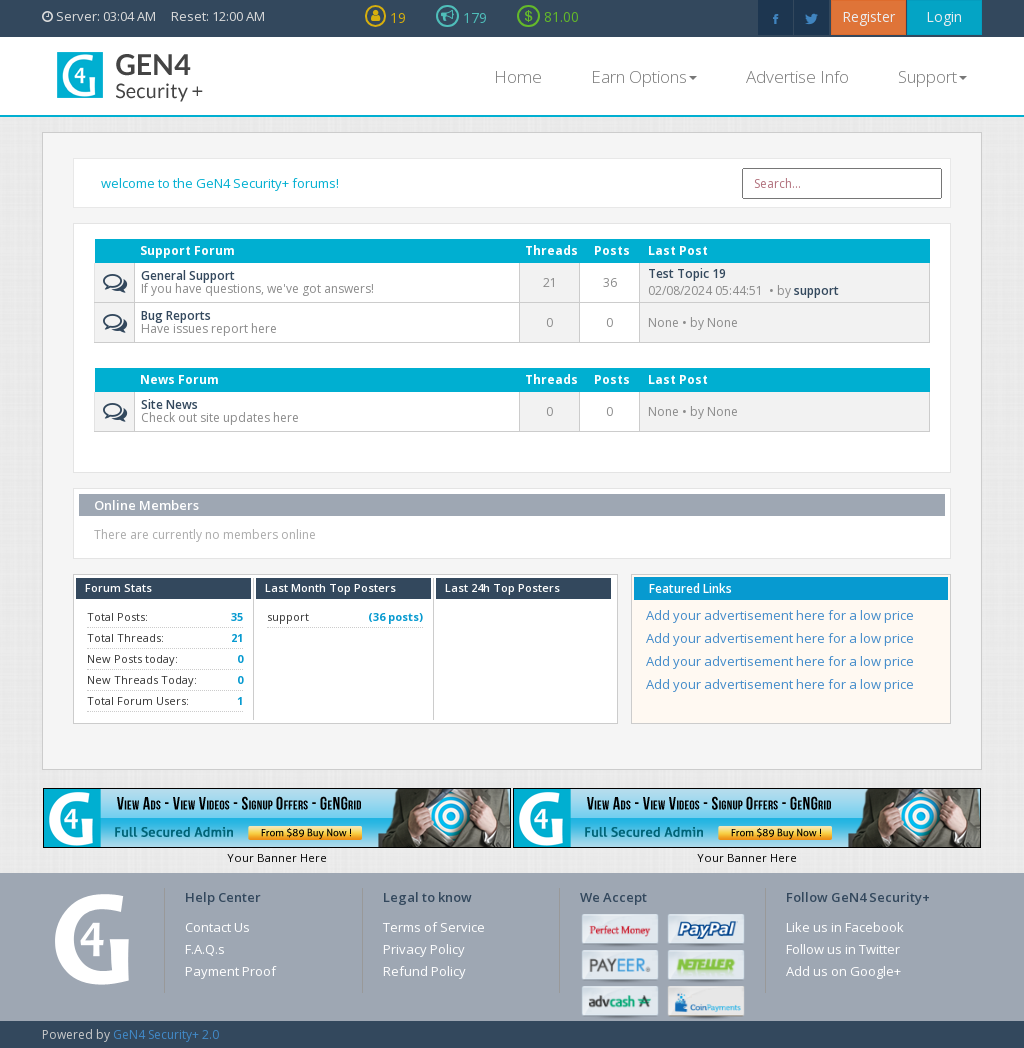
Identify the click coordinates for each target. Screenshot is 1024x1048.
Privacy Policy (424, 949)
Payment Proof (230, 971)
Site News (169, 402)
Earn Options (644, 76)
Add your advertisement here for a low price (780, 615)
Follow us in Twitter (843, 949)
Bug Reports (176, 313)
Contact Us (217, 927)
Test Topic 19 (687, 273)
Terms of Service (434, 927)
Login (944, 16)
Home (518, 76)
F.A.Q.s (205, 949)
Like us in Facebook (845, 927)
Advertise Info (797, 76)
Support (932, 76)
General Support (188, 273)
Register (868, 16)
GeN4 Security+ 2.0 (166, 1034)
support (816, 290)
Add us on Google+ (843, 971)
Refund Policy (424, 971)
